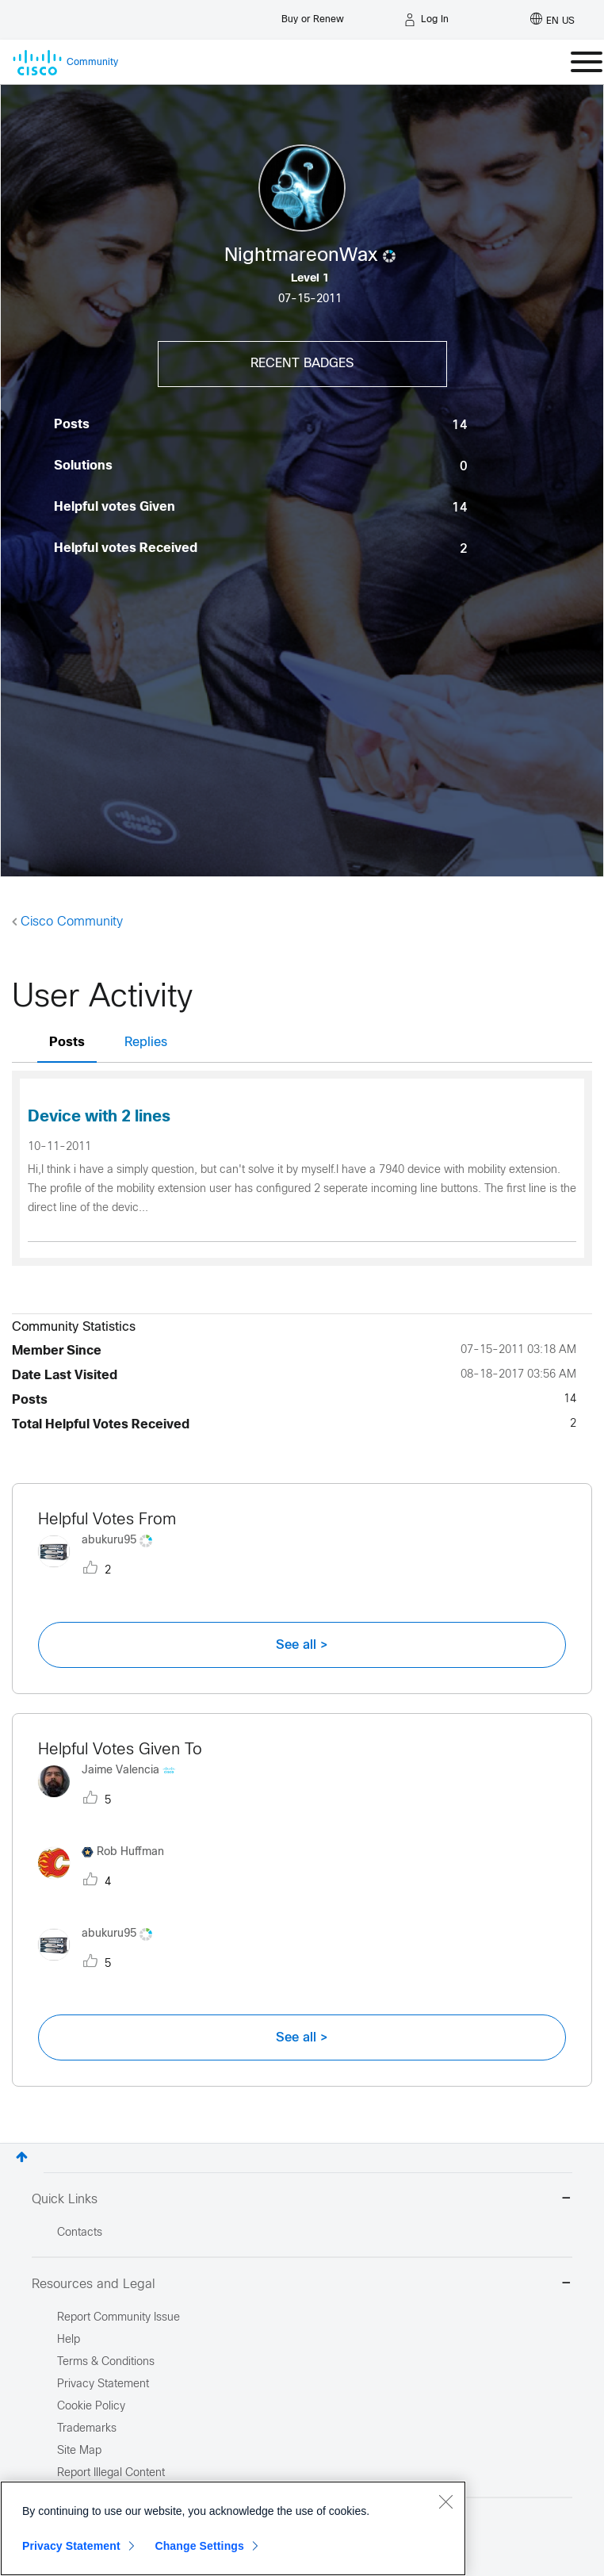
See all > (302, 1645)
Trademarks (87, 2429)
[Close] (445, 2501)
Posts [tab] (67, 1042)
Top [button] (22, 2156)
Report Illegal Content (111, 2473)
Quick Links (302, 2199)
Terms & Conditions (106, 2362)
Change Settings (199, 2546)
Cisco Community (72, 922)
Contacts (79, 2233)
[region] (233, 2528)
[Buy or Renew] (312, 15)
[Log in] (426, 20)
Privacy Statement (71, 2546)
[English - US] (552, 20)
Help (68, 2340)
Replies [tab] (145, 1042)
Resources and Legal (302, 2284)
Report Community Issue (118, 2318)
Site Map (79, 2451)
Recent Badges (302, 364)
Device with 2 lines (99, 1117)
